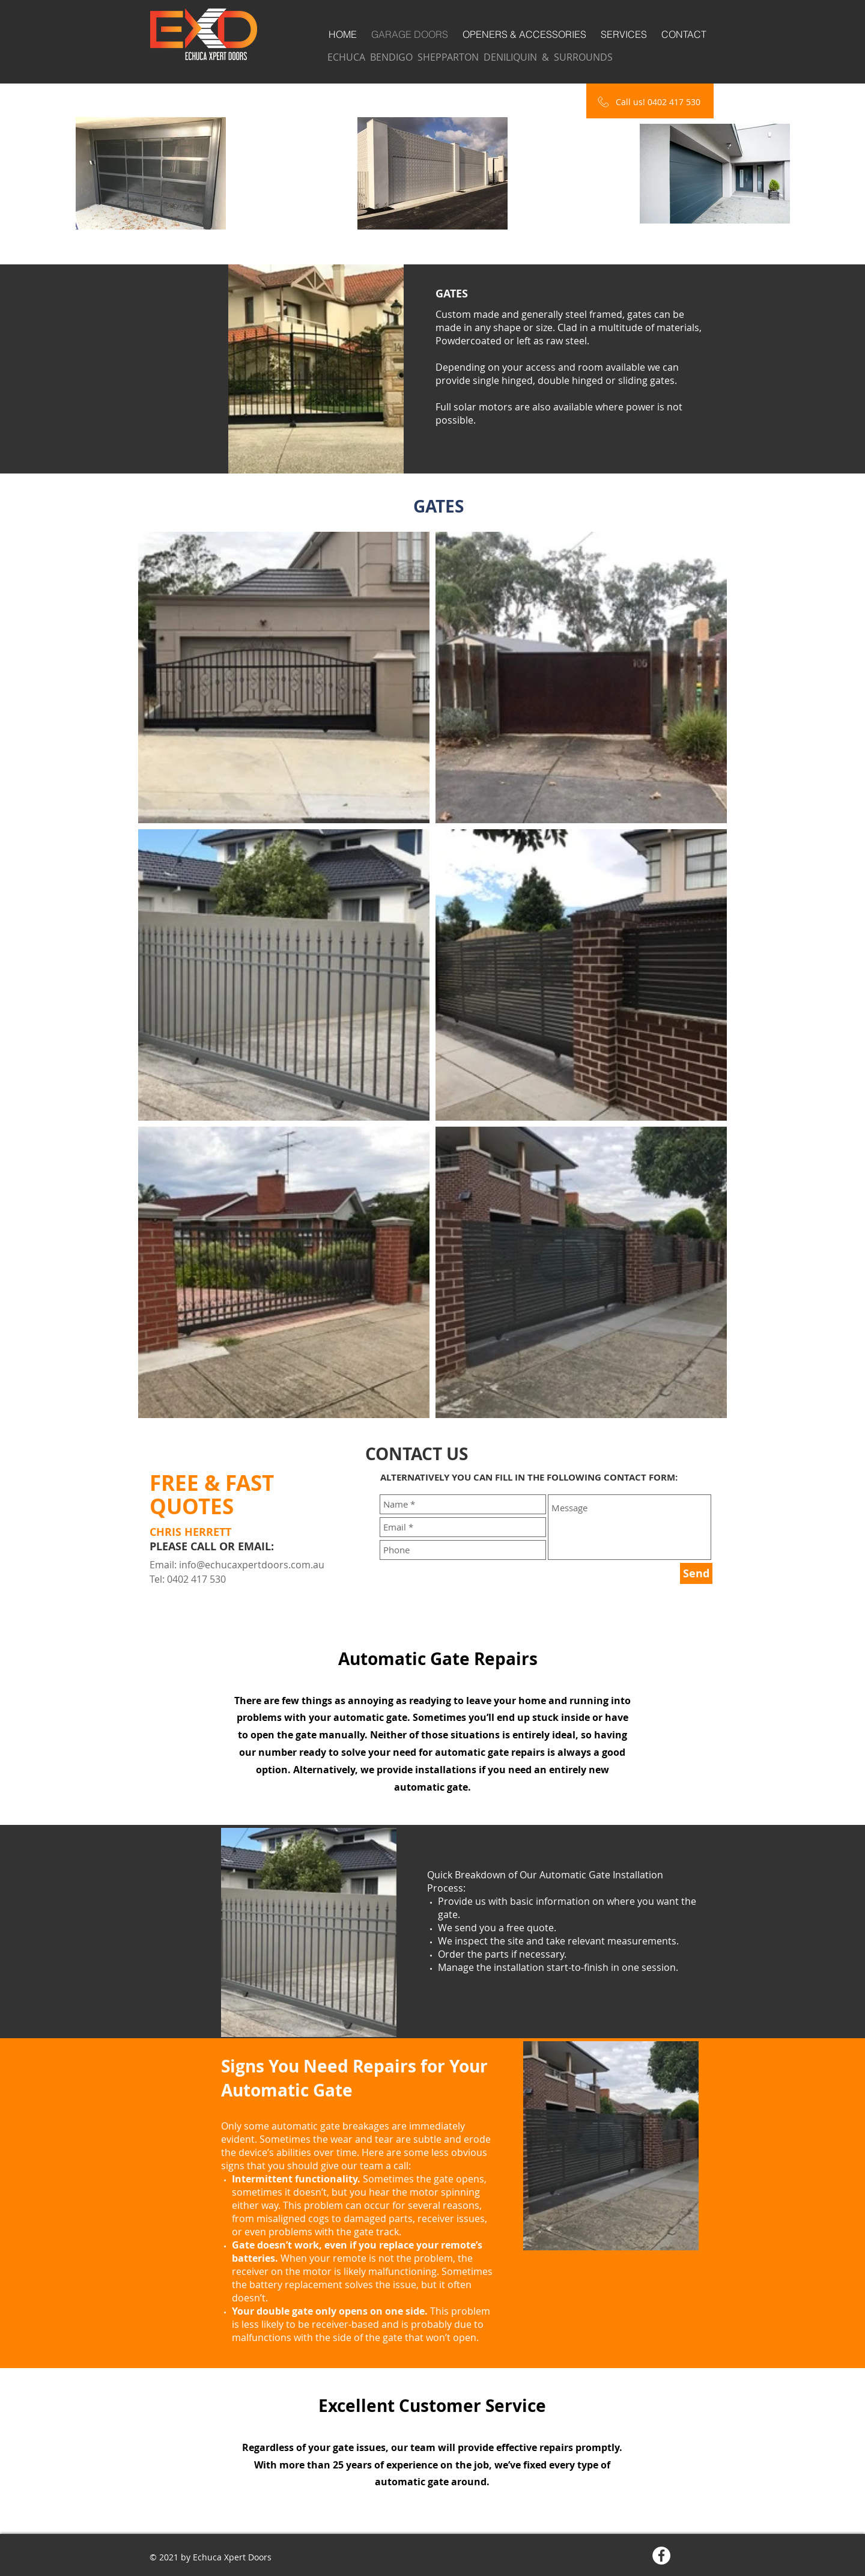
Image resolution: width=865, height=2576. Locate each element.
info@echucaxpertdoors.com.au (251, 1564)
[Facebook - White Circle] (661, 2556)
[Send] (696, 1573)
